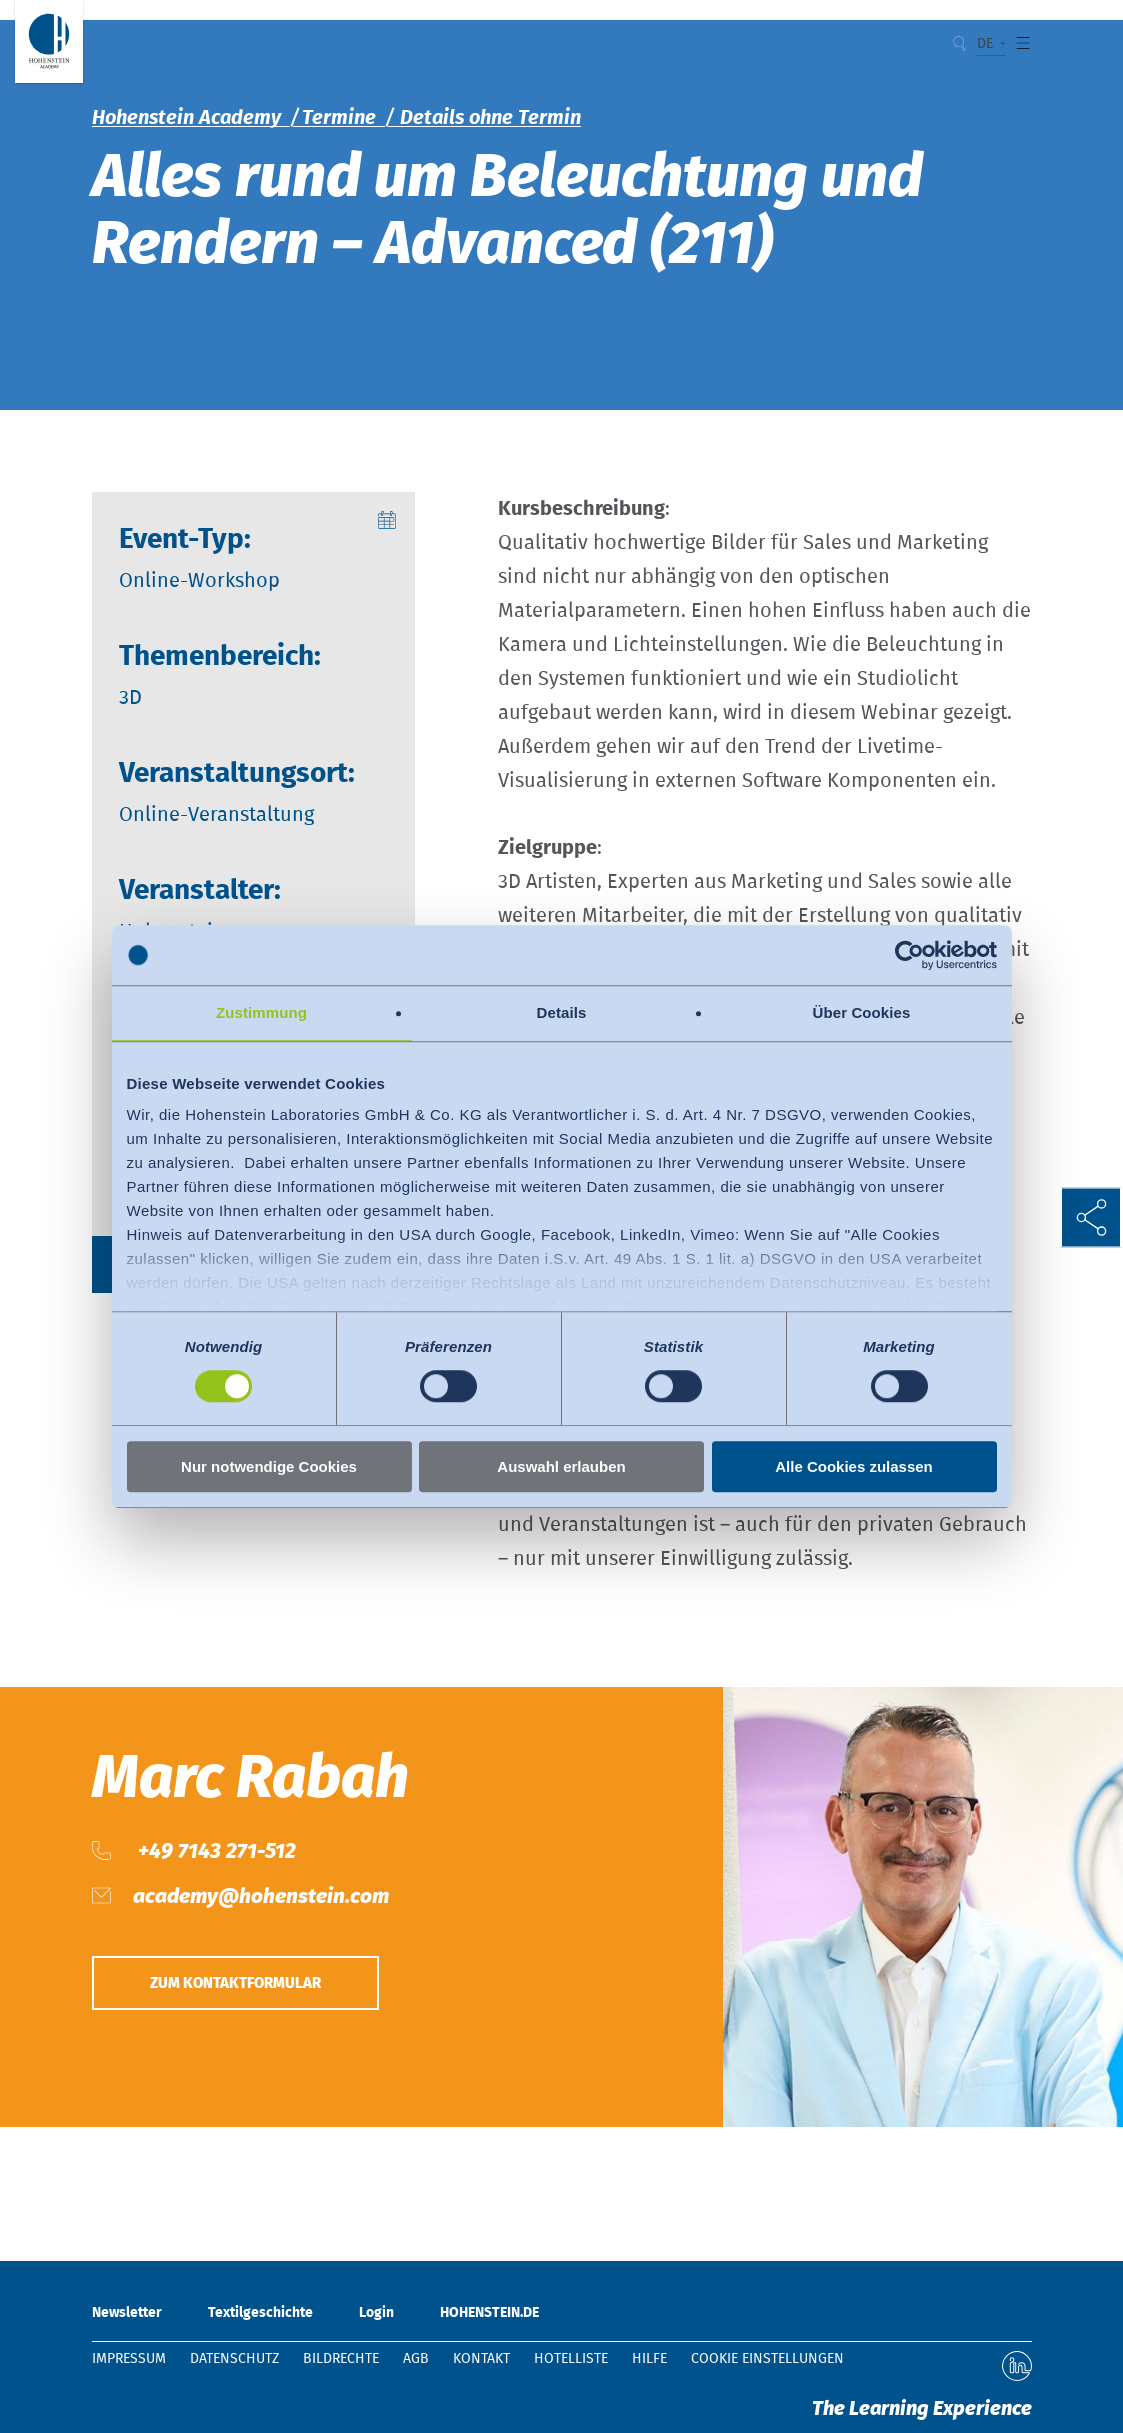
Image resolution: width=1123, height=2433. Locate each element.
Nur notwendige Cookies (269, 1466)
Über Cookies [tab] (862, 1012)
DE (985, 44)
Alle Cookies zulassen (854, 1466)
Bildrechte (341, 2359)
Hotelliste (571, 2359)
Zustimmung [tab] (261, 1012)
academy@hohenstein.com (261, 1896)
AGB (416, 2359)
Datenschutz (234, 2359)
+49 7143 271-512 (214, 1851)
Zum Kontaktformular (254, 1987)
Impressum (129, 2359)
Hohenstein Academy (186, 118)
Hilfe (649, 2359)
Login (376, 2313)
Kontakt (481, 2359)
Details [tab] (562, 1012)
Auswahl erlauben (561, 1466)
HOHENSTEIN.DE (489, 2313)
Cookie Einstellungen (767, 2359)
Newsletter (127, 2313)
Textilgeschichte (260, 2313)
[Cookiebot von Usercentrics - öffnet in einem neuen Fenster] (909, 955)
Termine (339, 118)
